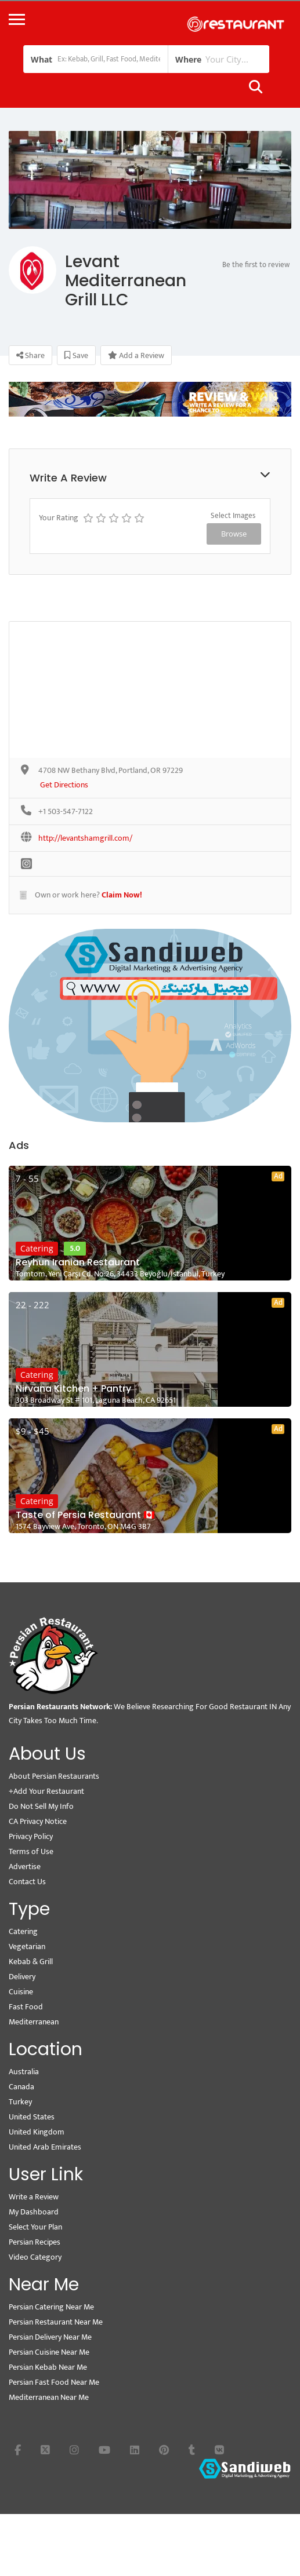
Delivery (22, 1976)
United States (32, 2116)
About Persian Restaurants (54, 1776)
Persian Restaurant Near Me (56, 2322)
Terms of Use (31, 1851)
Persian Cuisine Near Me (49, 2352)
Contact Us (27, 1881)
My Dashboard (34, 2212)
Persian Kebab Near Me (48, 2367)
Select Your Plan (35, 2227)
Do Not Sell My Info (41, 1806)
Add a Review (136, 355)
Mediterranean (34, 2021)
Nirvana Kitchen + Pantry (73, 1388)
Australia (24, 2071)
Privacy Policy (31, 1836)
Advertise (25, 1866)
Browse (234, 533)
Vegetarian (27, 1946)
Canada (21, 2086)
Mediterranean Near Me (49, 2397)
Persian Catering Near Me (51, 2307)
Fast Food (26, 2006)
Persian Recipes (34, 2242)
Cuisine (21, 1991)
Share (30, 355)
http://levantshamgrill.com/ (85, 839)
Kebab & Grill (31, 1961)
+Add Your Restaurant (46, 1791)
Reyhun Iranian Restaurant (78, 1262)
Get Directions (64, 785)
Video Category (35, 2257)
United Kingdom (36, 2132)
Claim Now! (122, 895)
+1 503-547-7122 (65, 812)
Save (76, 355)
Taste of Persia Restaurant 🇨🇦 (85, 1515)
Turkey (20, 2101)
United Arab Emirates (45, 2147)
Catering (36, 1248)
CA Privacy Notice (38, 1821)
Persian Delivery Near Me (50, 2337)
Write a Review (34, 2196)
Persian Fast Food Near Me (54, 2382)
